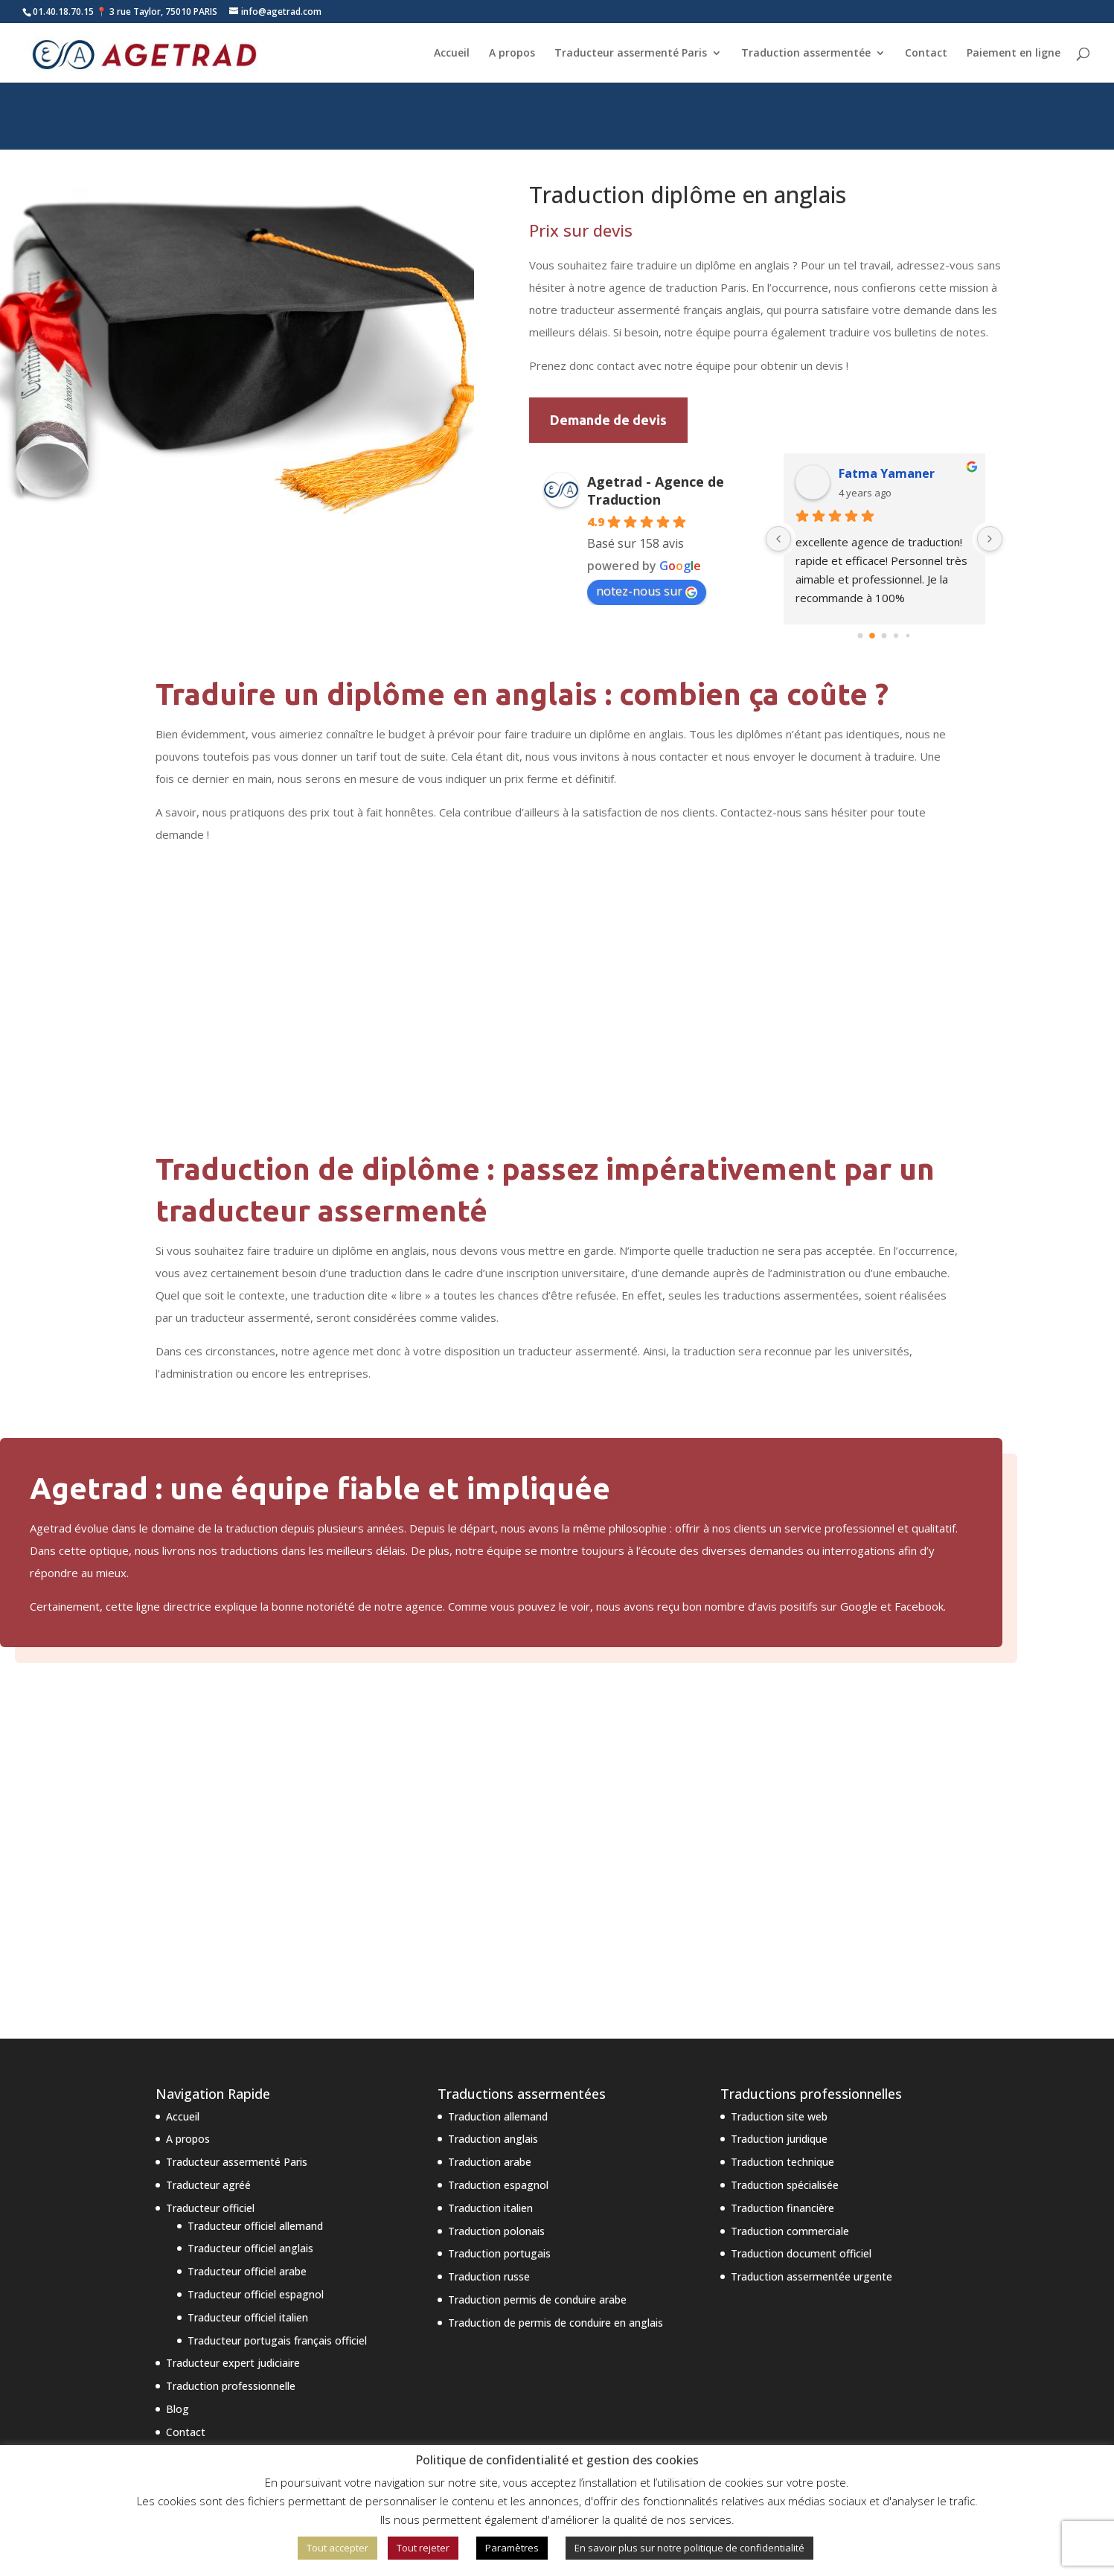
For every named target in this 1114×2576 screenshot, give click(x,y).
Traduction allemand (498, 2116)
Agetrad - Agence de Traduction (655, 490)
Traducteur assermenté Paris (630, 53)
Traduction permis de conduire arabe (537, 2299)
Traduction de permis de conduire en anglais (555, 2322)
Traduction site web (779, 2116)
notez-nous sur (646, 591)
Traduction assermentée (806, 53)
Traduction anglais (493, 2139)
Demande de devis (608, 419)
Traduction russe (489, 2276)
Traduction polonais (496, 2231)
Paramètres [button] (512, 2547)
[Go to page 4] (908, 636)
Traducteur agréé (208, 2185)
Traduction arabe (489, 2162)
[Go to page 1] (872, 636)
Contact (926, 53)
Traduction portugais (499, 2253)
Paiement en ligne (1013, 53)
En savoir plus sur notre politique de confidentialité (689, 2547)
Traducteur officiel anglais (250, 2248)
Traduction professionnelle (230, 2386)
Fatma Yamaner (887, 473)
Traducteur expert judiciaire (233, 2363)
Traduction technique (782, 2162)
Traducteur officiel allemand (255, 2226)
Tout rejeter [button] (423, 2547)
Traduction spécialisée (785, 2185)
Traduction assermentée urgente (811, 2276)
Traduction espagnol (498, 2185)
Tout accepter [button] (337, 2547)
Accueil (452, 53)
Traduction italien (490, 2208)
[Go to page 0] (860, 636)
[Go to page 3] (896, 635)
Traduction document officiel (801, 2253)
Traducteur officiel (210, 2208)
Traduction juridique (779, 2139)
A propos (512, 53)
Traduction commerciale (790, 2231)
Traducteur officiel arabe (247, 2271)
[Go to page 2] (884, 636)
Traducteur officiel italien (248, 2317)
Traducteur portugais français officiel (277, 2340)
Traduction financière (782, 2208)
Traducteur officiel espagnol (256, 2294)
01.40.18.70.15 (63, 11)
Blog (177, 2409)
